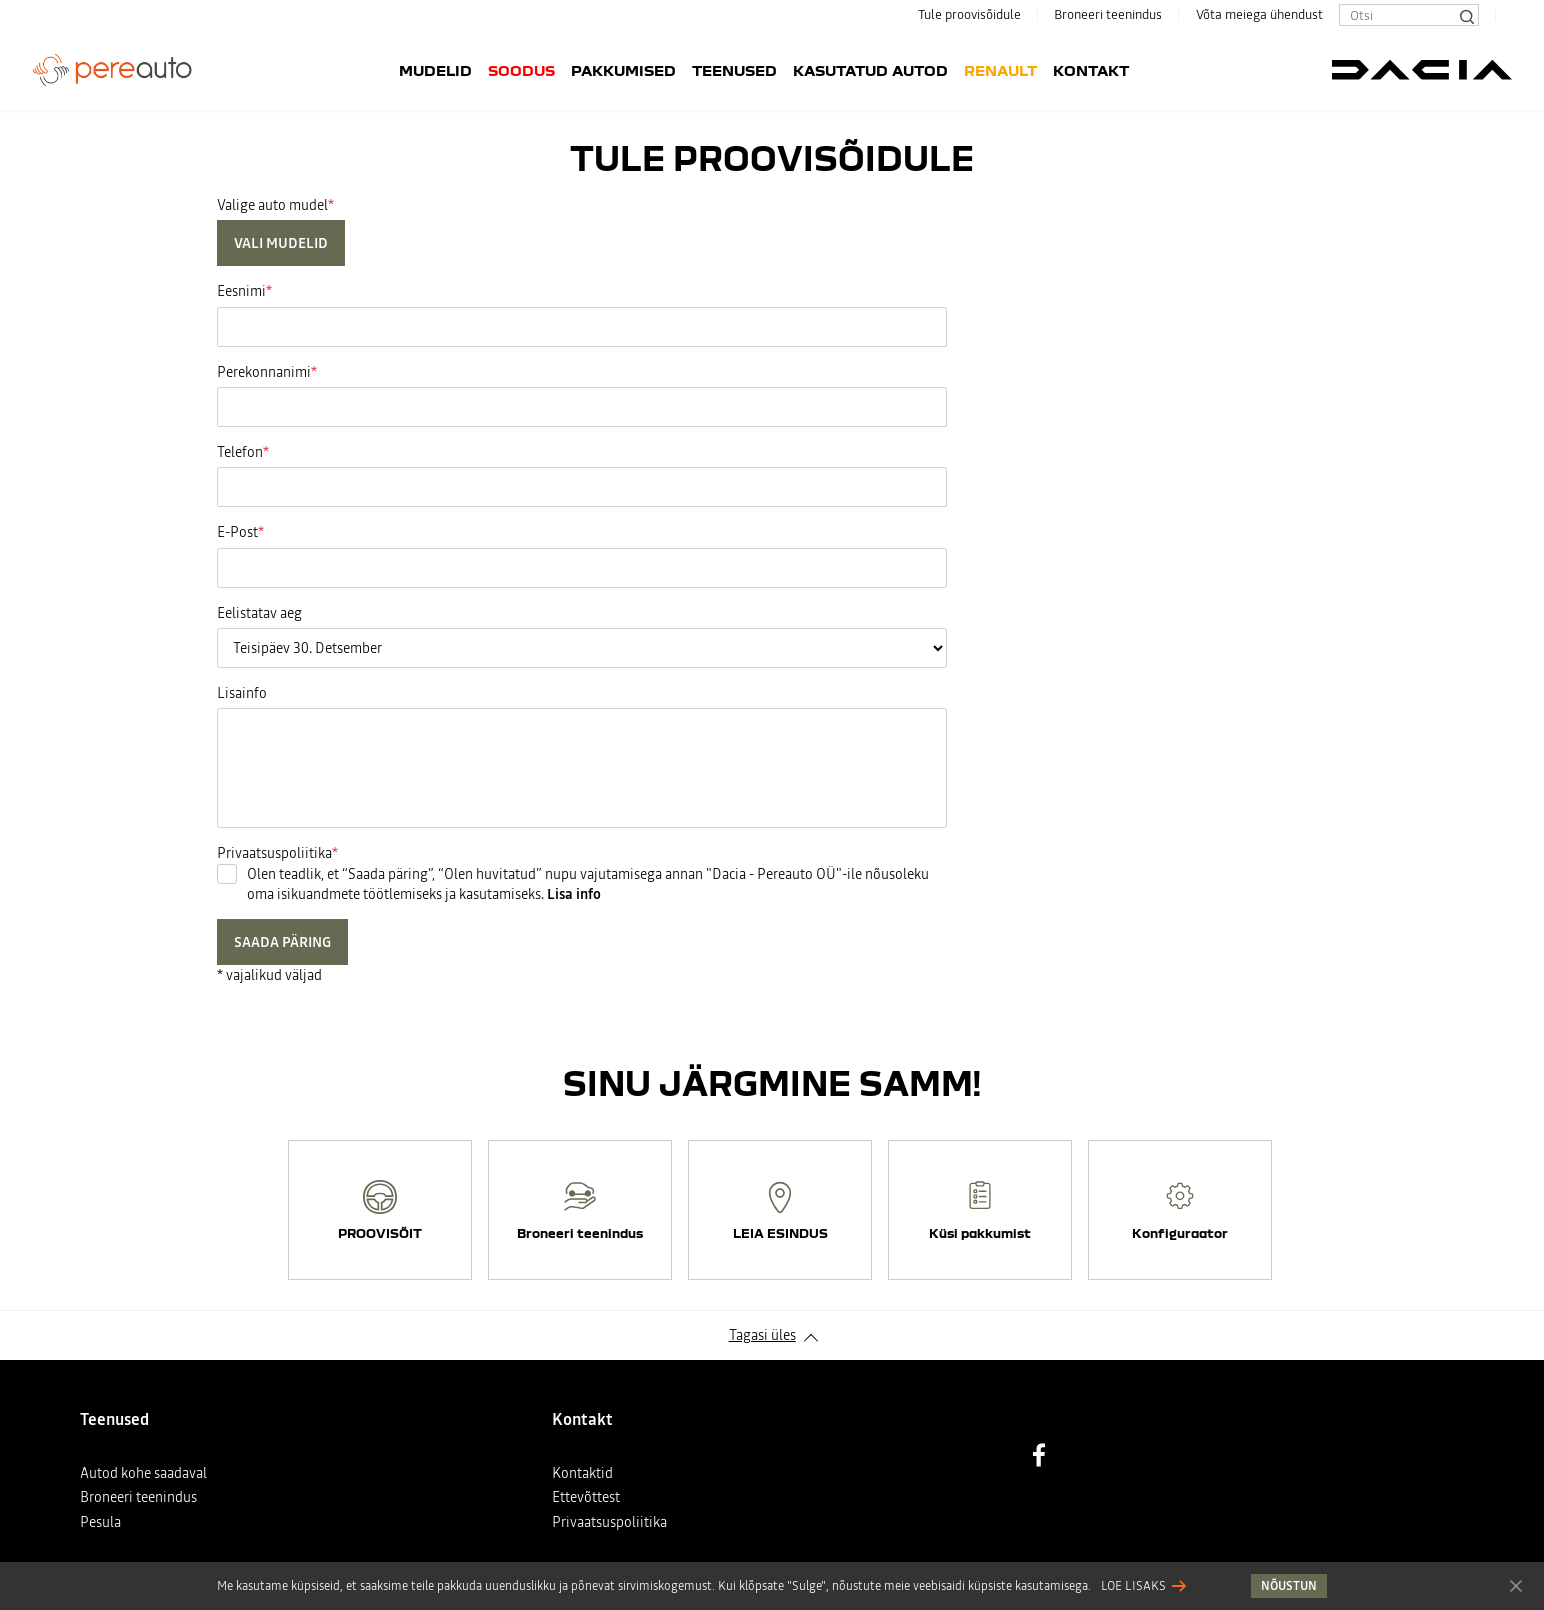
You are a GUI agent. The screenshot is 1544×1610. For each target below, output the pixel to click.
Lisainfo (242, 693)
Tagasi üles (762, 1335)
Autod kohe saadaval (143, 1473)
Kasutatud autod (870, 70)
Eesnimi (241, 291)
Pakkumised (623, 70)
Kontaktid (582, 1473)
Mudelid (435, 70)
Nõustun (1516, 1585)
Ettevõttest (586, 1497)
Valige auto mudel (272, 205)
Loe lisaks (1133, 1586)
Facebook (1039, 1455)
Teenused (734, 70)
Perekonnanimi (264, 372)
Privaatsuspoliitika (609, 1522)
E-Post (237, 532)
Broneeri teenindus (1108, 14)
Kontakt (1091, 70)
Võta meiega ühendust (1259, 14)
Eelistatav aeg (259, 613)
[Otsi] (1466, 15)
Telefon (240, 452)
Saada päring (282, 942)
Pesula (100, 1522)
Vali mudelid (281, 243)
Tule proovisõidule (969, 14)
